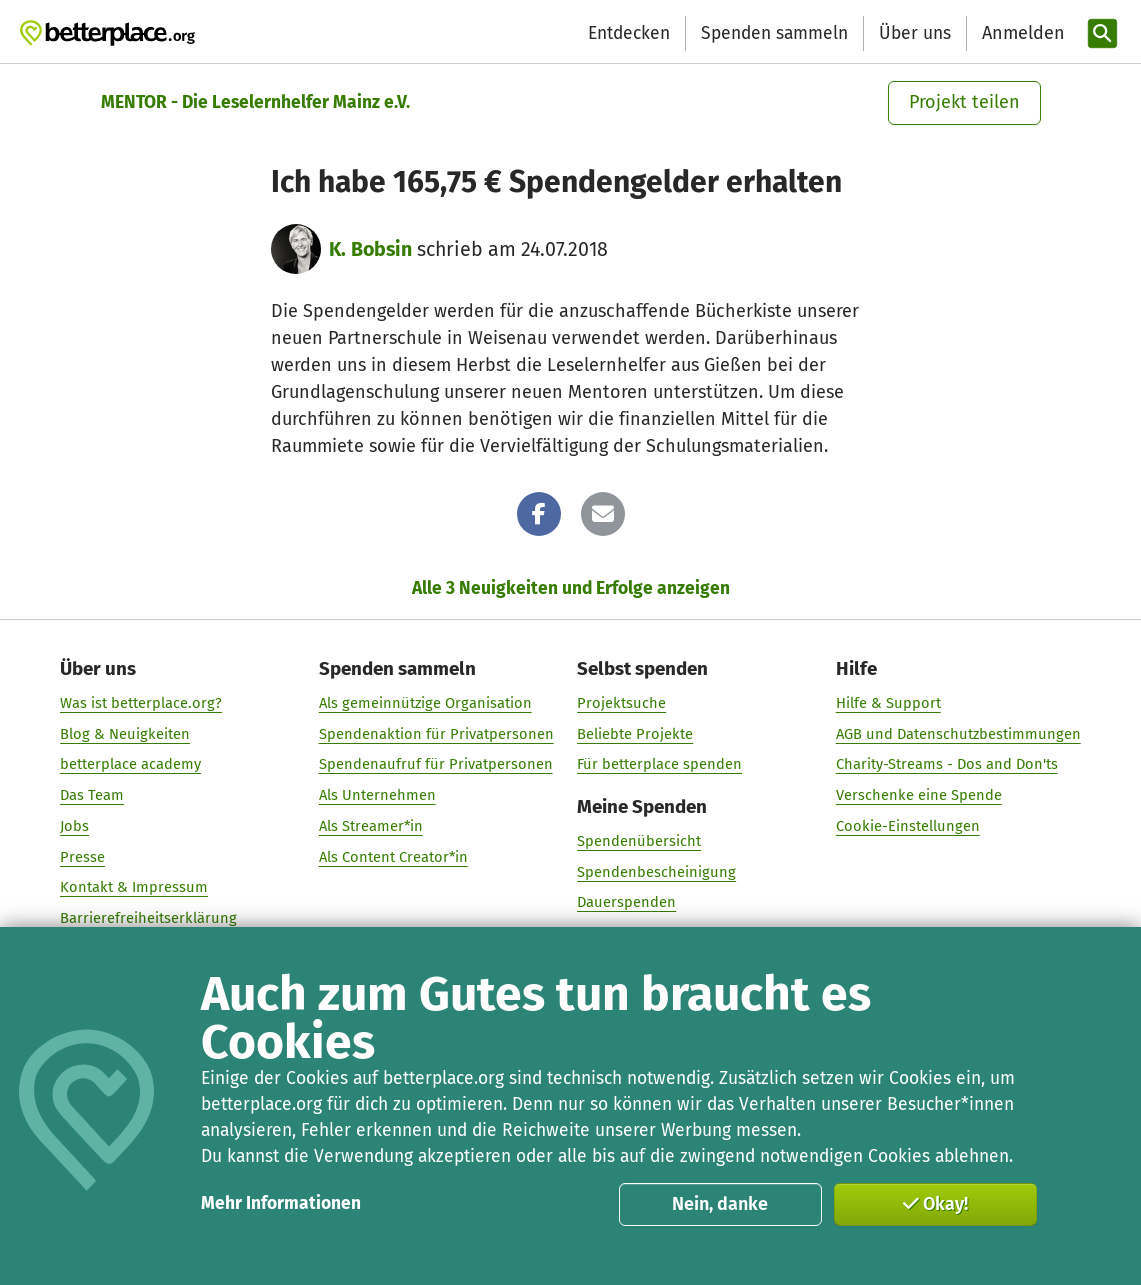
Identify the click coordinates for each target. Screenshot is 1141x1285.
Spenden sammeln (774, 33)
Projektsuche (621, 702)
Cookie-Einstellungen (908, 825)
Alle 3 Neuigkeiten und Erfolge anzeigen (571, 588)
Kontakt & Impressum (134, 887)
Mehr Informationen (281, 1203)
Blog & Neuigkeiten (125, 733)
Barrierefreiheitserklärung (148, 917)
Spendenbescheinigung (656, 871)
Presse (82, 856)
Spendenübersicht (639, 840)
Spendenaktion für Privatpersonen (436, 733)
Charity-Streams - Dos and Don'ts (947, 764)
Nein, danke (720, 1204)
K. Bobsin (370, 249)
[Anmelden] (1021, 33)
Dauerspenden (626, 902)
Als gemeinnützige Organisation (425, 702)
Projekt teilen (964, 102)
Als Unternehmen (377, 795)
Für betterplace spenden (659, 764)
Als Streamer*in (371, 825)
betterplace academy (130, 764)
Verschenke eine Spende (919, 795)
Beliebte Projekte (635, 733)
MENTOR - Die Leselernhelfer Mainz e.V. (255, 102)
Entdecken (629, 33)
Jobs (74, 825)
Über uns (915, 33)
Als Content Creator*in (393, 856)
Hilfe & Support (888, 702)
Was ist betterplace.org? (141, 702)
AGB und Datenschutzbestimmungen (958, 733)
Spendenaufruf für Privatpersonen (436, 764)
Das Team (92, 795)
